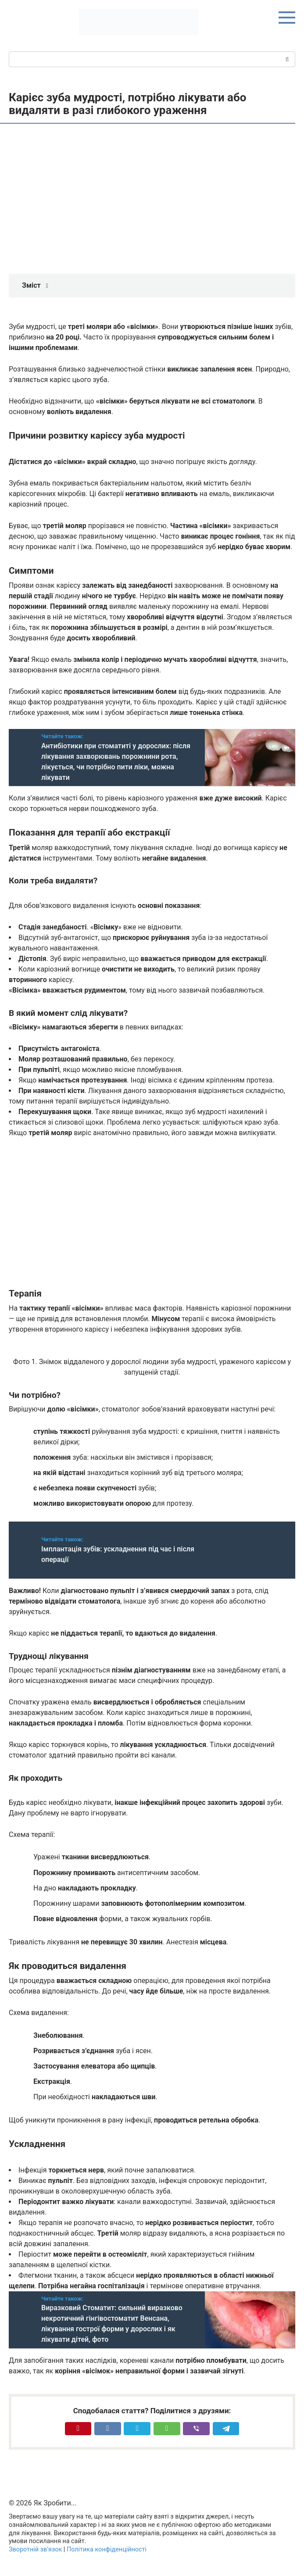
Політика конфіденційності (107, 2549)
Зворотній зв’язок (35, 2549)
